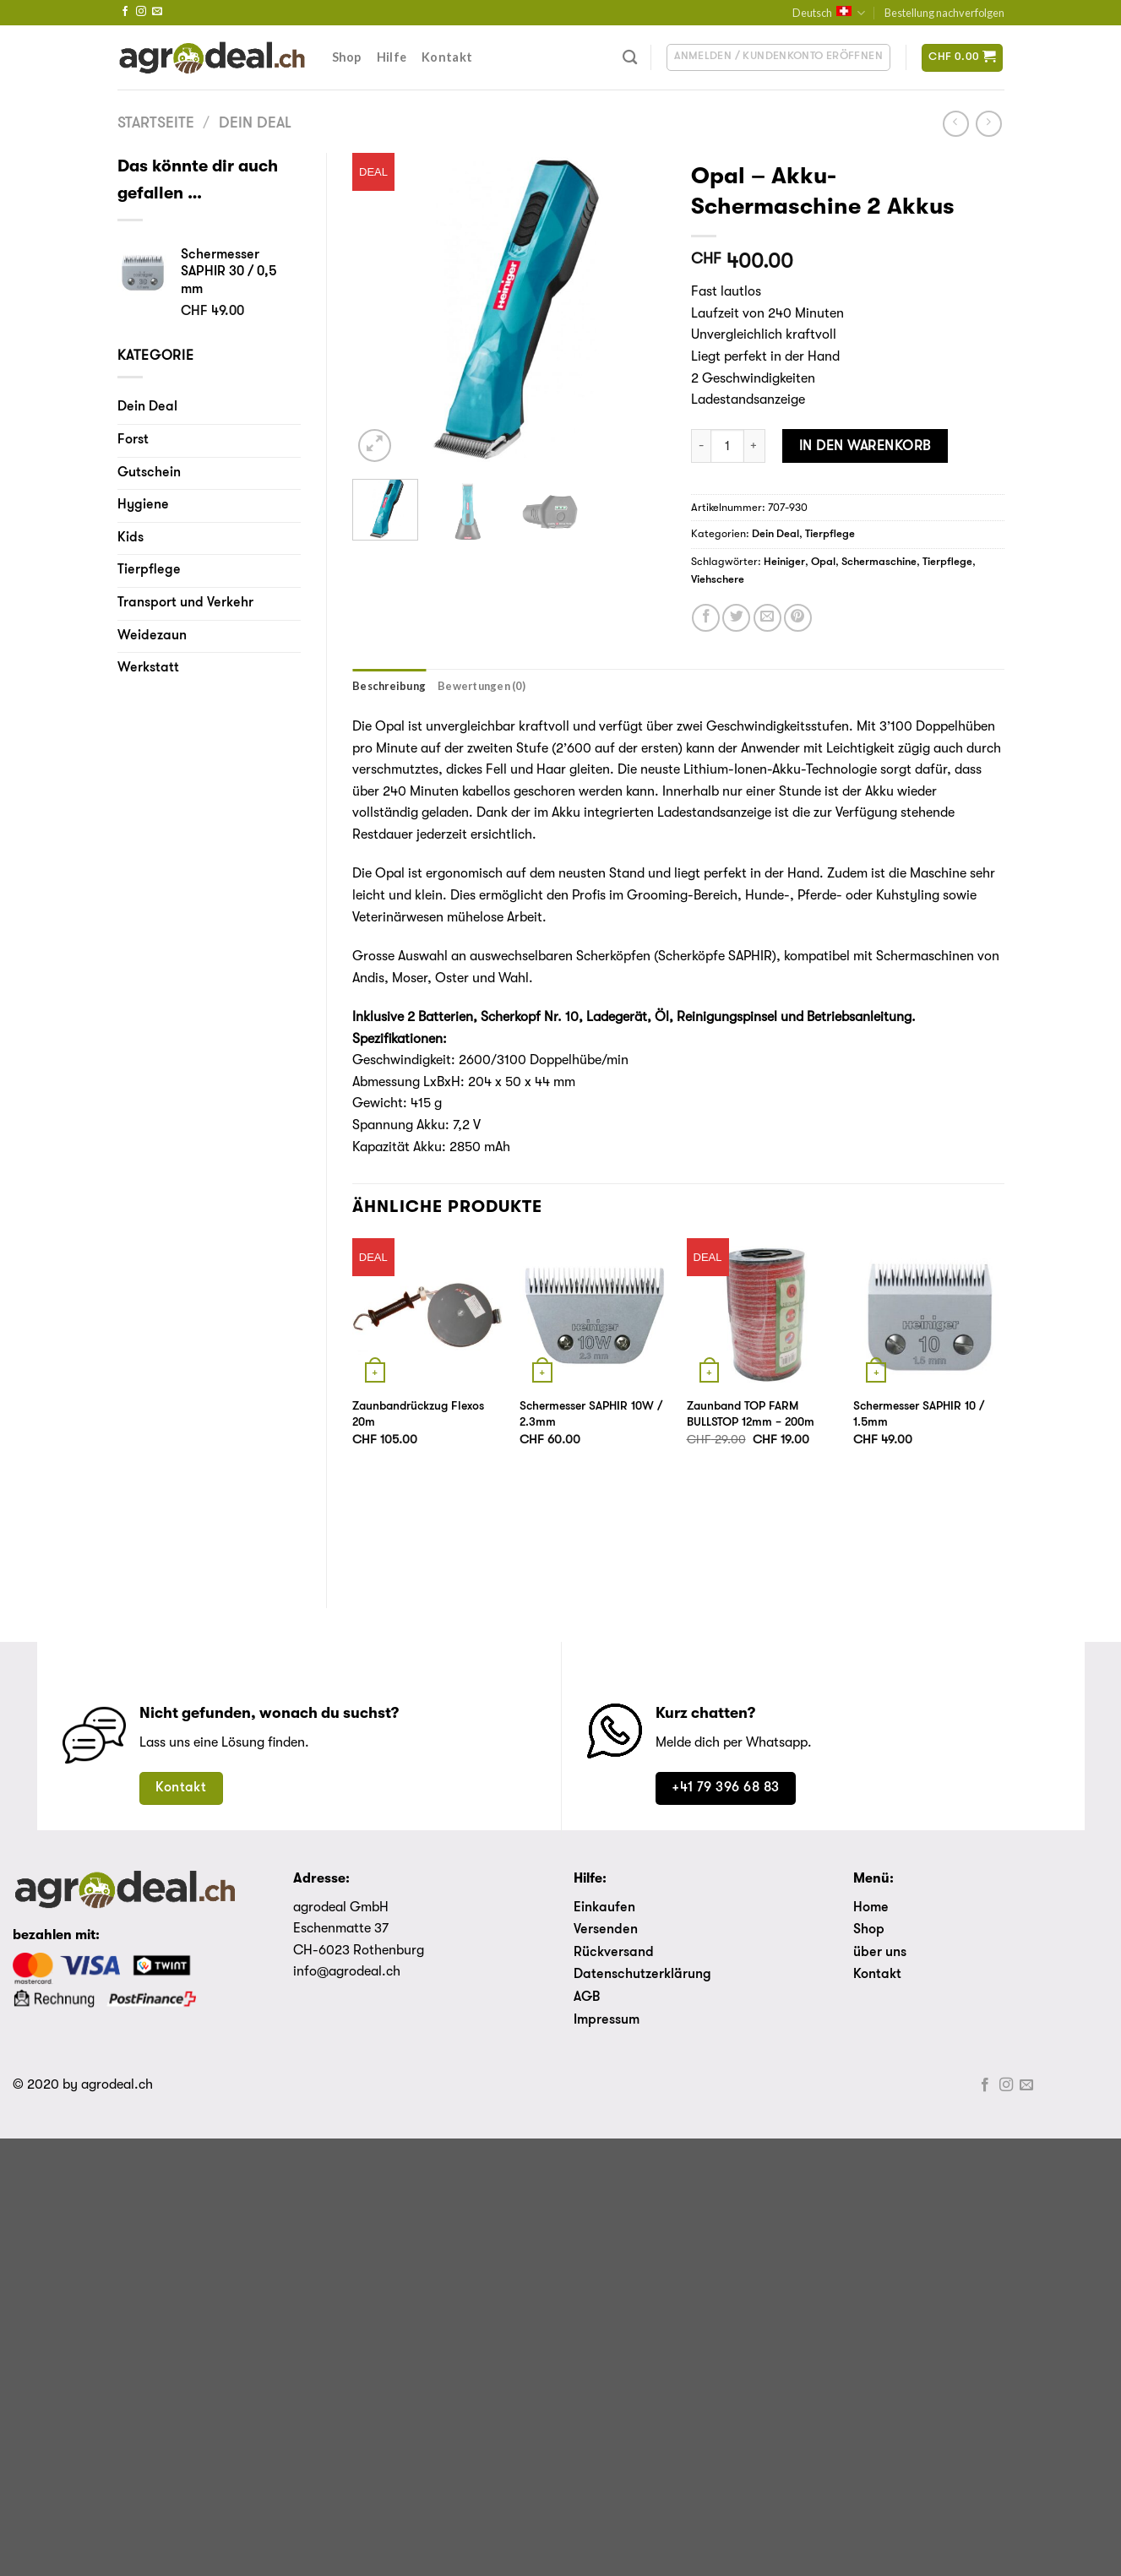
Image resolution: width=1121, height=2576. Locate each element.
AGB (587, 1997)
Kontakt (447, 57)
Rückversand (614, 1952)
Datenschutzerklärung (642, 1974)
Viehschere (717, 579)
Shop (347, 57)
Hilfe (391, 57)
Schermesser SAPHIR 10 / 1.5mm (918, 1414)
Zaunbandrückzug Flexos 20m (418, 1414)
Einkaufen (604, 1908)
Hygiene (143, 505)
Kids (130, 538)
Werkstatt (148, 668)
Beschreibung (389, 686)
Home (871, 1908)
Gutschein (149, 473)
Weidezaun (152, 636)
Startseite (155, 124)
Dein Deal (255, 124)
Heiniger (784, 562)
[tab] (389, 686)
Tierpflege (149, 570)
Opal (823, 562)
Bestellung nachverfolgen (944, 12)
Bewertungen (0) (481, 686)
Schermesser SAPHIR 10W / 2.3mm (591, 1414)
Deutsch (828, 13)
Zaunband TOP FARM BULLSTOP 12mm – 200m (750, 1414)
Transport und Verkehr (185, 603)
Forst (133, 440)
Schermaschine (879, 562)
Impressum (606, 2020)
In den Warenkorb (865, 446)
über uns (879, 1952)
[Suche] (630, 58)
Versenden (606, 1930)
